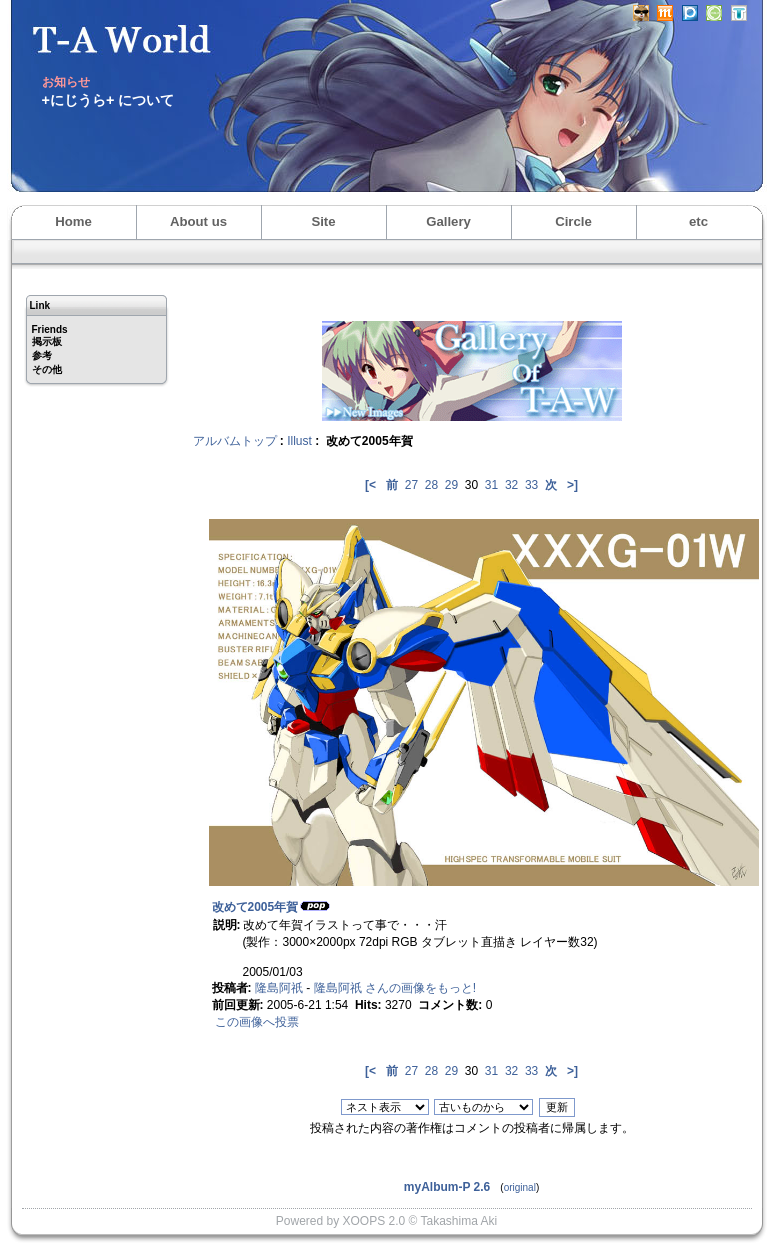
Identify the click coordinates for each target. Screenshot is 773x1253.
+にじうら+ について (108, 100)
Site (323, 221)
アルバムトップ (235, 441)
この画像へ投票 (257, 1022)
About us (198, 221)
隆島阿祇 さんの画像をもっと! (395, 988)
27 (411, 485)
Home (73, 221)
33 (531, 485)
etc (698, 221)
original (520, 1187)
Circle (573, 221)
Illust (299, 441)
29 (451, 485)
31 (491, 485)
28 (431, 485)
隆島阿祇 (279, 988)
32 (511, 485)
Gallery (448, 221)
